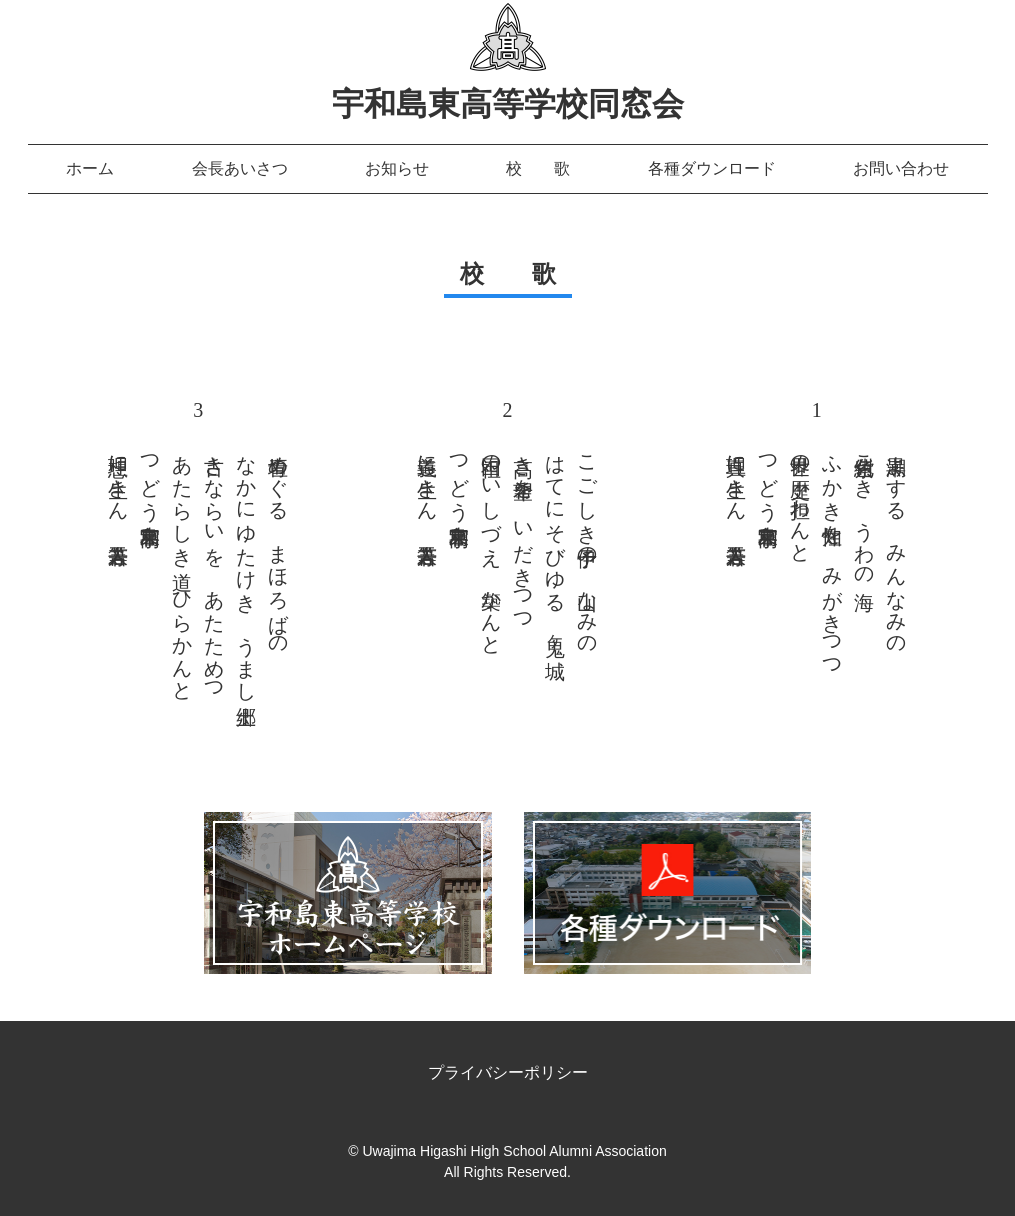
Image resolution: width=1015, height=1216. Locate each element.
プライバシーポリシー (508, 1072)
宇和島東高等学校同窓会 (508, 104)
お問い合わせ (901, 168)
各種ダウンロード (712, 168)
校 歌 (538, 168)
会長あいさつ (240, 168)
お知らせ (397, 168)
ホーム (90, 168)
